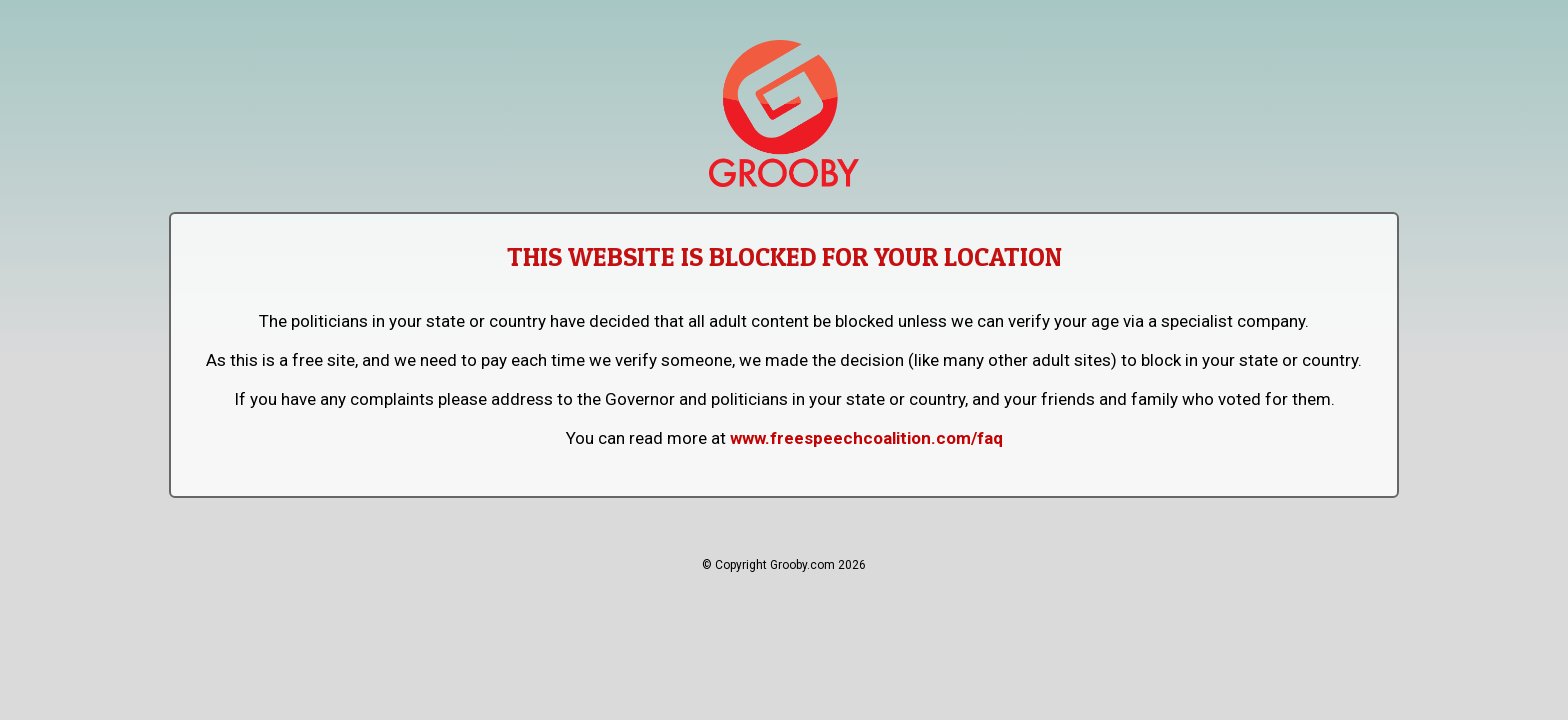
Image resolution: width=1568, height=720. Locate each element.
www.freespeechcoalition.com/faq (866, 438)
